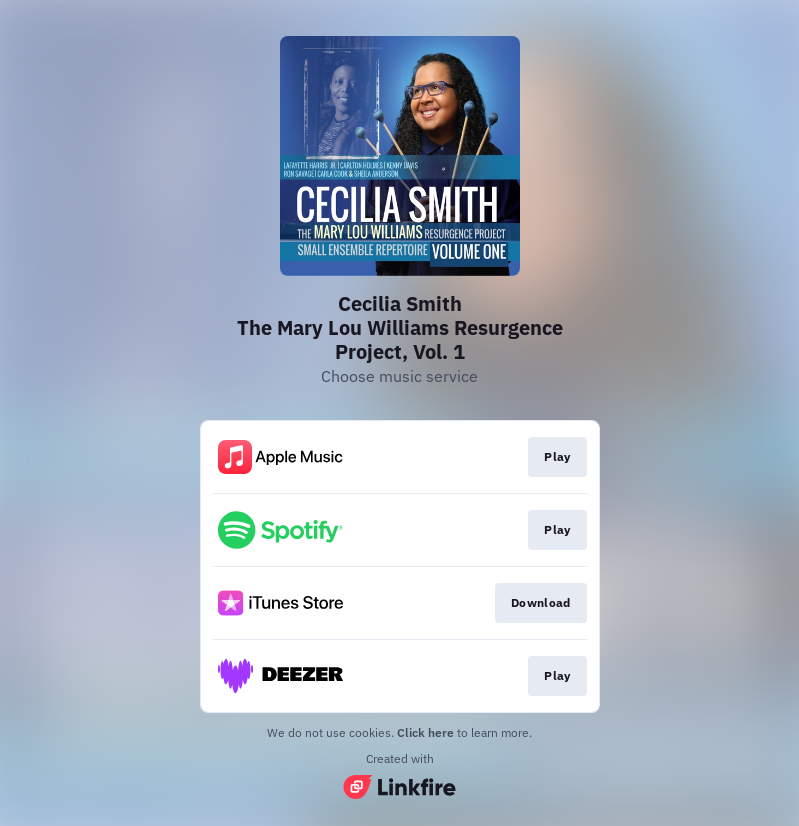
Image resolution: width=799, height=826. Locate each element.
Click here (425, 732)
